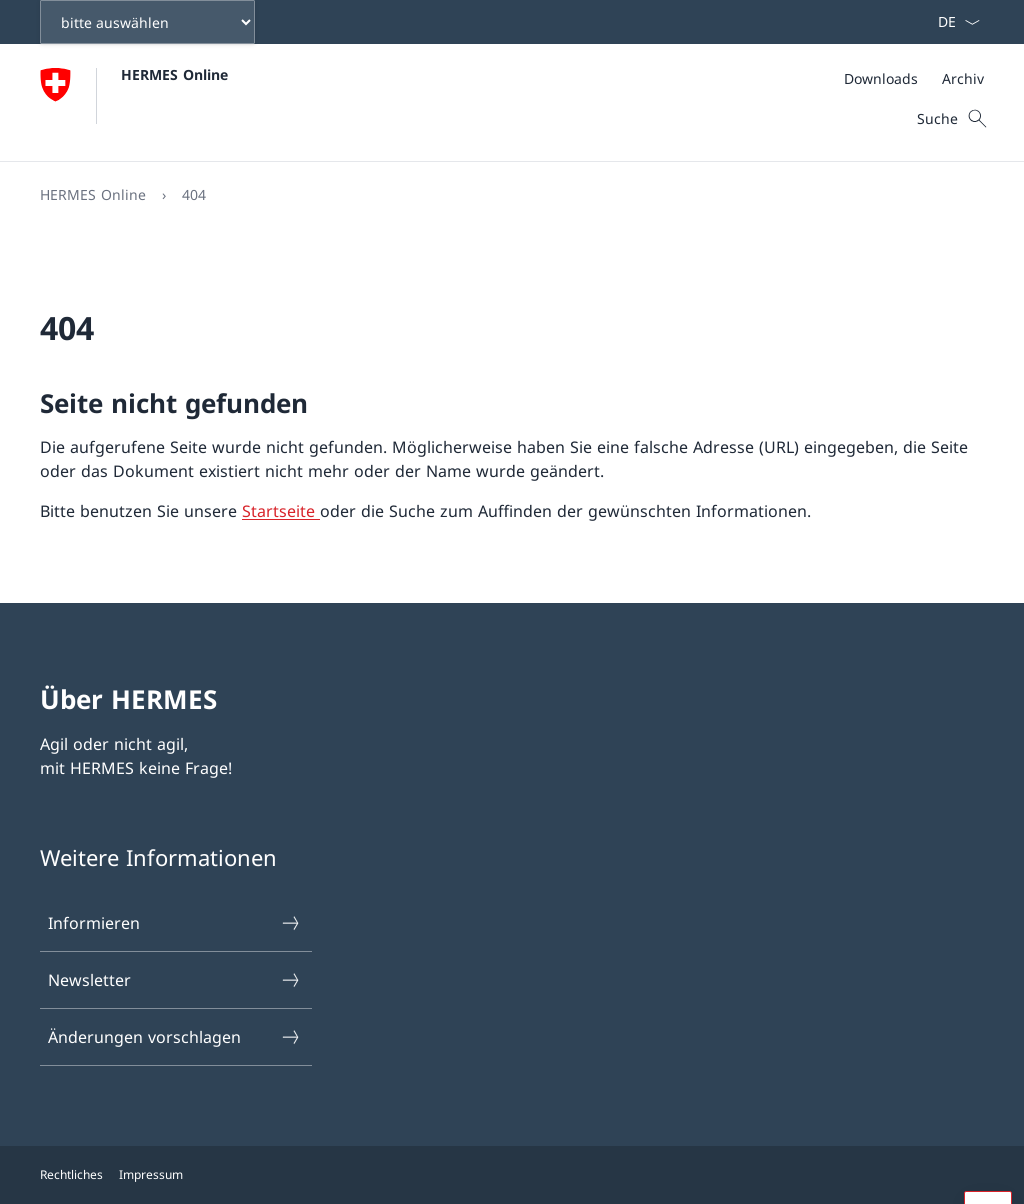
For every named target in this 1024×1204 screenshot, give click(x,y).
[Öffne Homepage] (134, 102)
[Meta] (914, 78)
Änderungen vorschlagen (175, 1037)
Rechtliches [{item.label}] (71, 1174)
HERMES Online (174, 74)
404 (194, 194)
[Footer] (512, 1175)
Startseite (281, 511)
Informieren (175, 923)
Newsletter (175, 980)
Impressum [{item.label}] (151, 1174)
